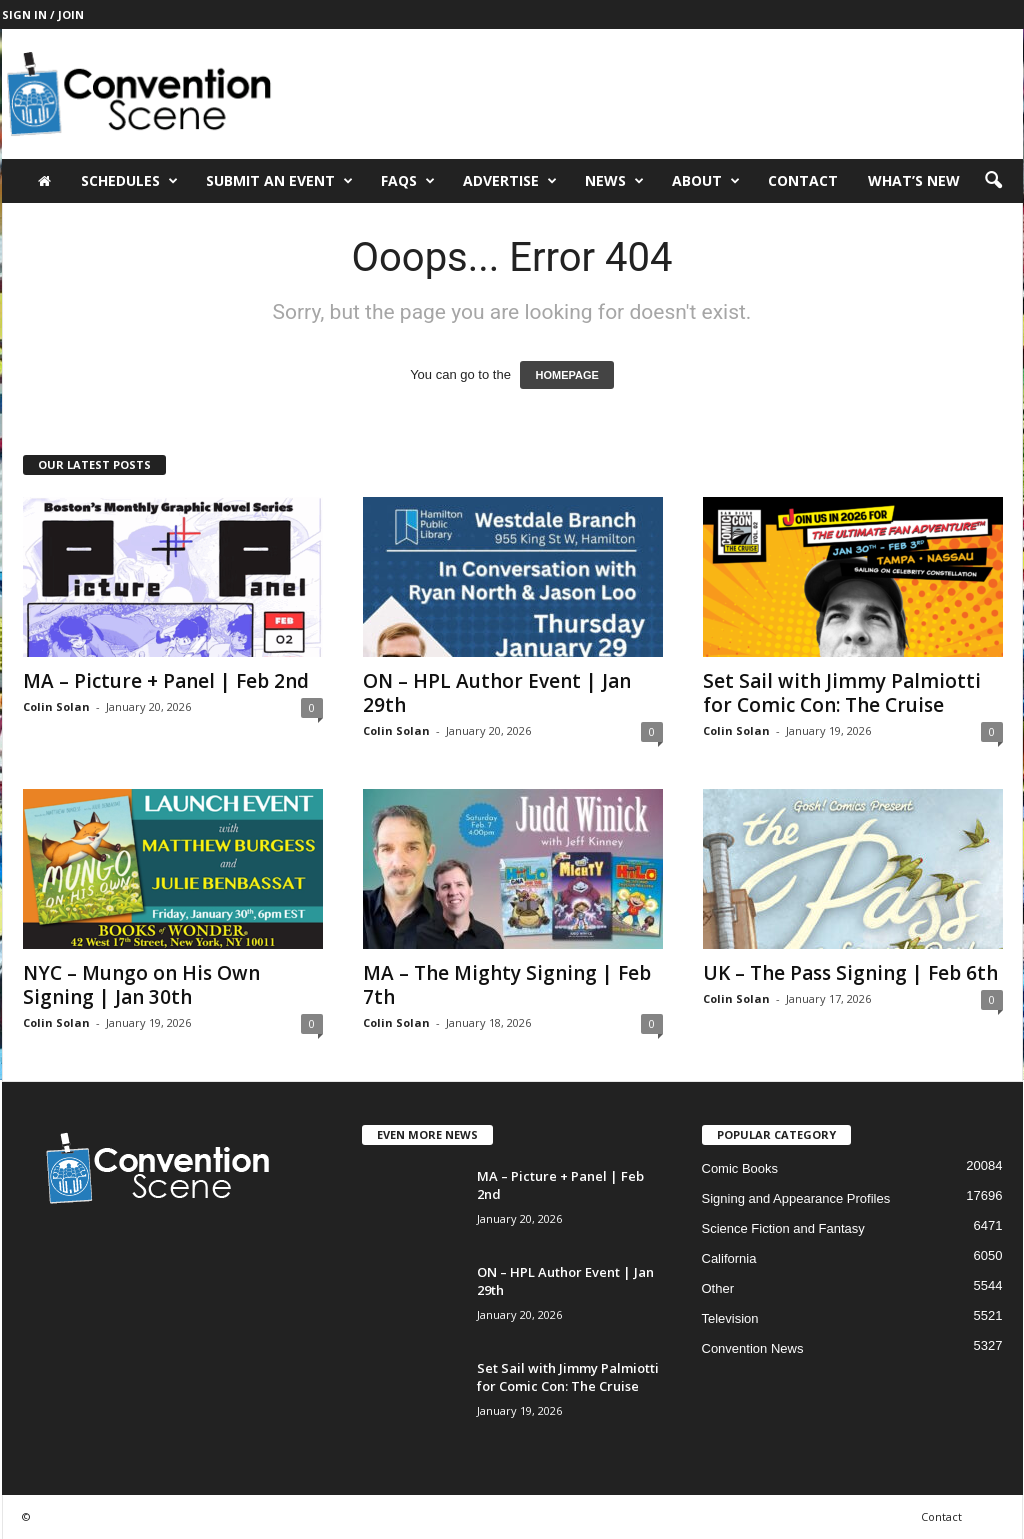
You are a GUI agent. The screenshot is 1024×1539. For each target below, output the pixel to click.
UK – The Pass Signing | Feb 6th (850, 973)
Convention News (753, 1348)
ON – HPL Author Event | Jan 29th (497, 693)
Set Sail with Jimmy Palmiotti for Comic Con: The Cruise (842, 693)
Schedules (129, 181)
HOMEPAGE (566, 375)
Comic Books (740, 1168)
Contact (803, 180)
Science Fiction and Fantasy (783, 1228)
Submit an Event (279, 181)
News (614, 181)
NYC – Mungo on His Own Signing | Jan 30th (141, 985)
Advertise (510, 181)
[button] (993, 181)
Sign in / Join (43, 14)
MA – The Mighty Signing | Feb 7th (507, 985)
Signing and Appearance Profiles (796, 1198)
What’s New (914, 180)
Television (730, 1318)
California (729, 1258)
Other (718, 1288)
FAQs (408, 181)
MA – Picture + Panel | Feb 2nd (166, 681)
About (706, 181)
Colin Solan (56, 706)
